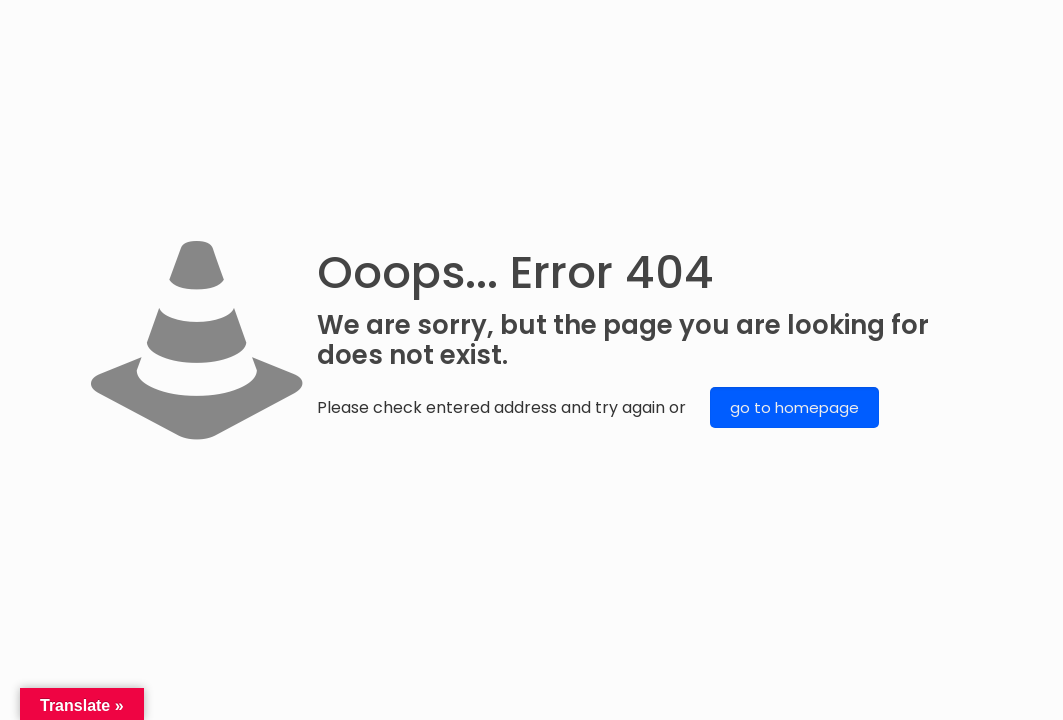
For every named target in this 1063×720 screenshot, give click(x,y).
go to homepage (794, 407)
